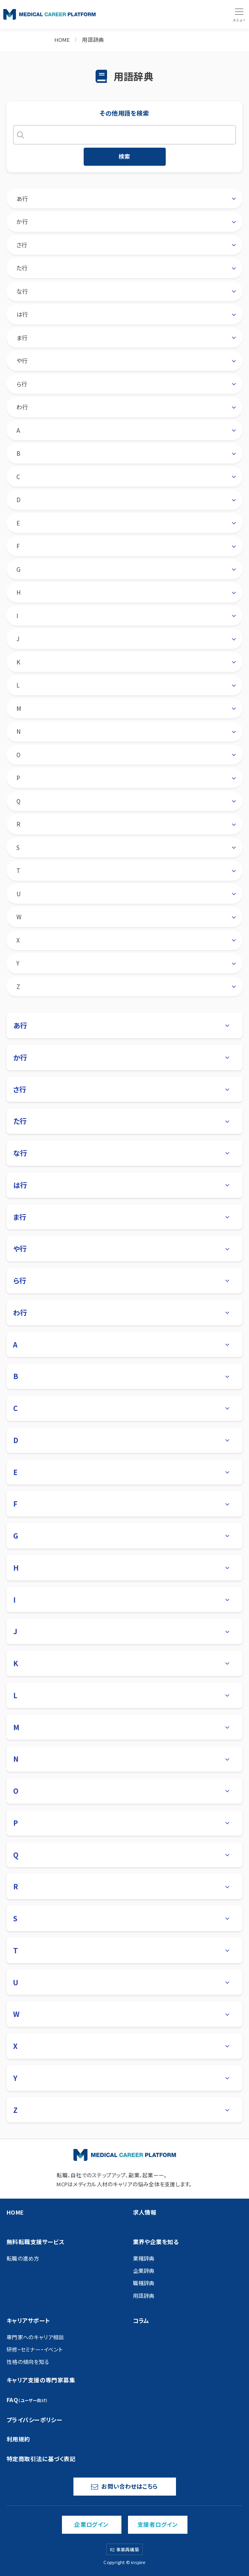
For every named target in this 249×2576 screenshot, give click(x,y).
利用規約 (18, 2439)
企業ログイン (91, 2524)
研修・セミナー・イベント (35, 2349)
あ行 (22, 198)
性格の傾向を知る (28, 2362)
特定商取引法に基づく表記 (41, 2459)
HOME (62, 39)
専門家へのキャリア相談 (35, 2337)
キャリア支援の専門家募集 (41, 2380)
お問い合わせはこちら (124, 2486)
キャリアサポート (28, 2320)
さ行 (21, 245)
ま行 (22, 337)
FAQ (27, 2400)
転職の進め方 (23, 2258)
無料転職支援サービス (35, 2242)
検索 (124, 156)
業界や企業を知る (156, 2242)
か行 (22, 221)
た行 (22, 268)
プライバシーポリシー (34, 2420)
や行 (22, 360)
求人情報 (145, 2212)
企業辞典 (144, 2271)
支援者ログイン (157, 2524)
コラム (141, 2320)
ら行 (21, 384)
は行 (22, 314)
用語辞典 (93, 39)
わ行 (22, 407)
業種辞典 (144, 2258)
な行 (22, 291)
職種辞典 (144, 2283)
